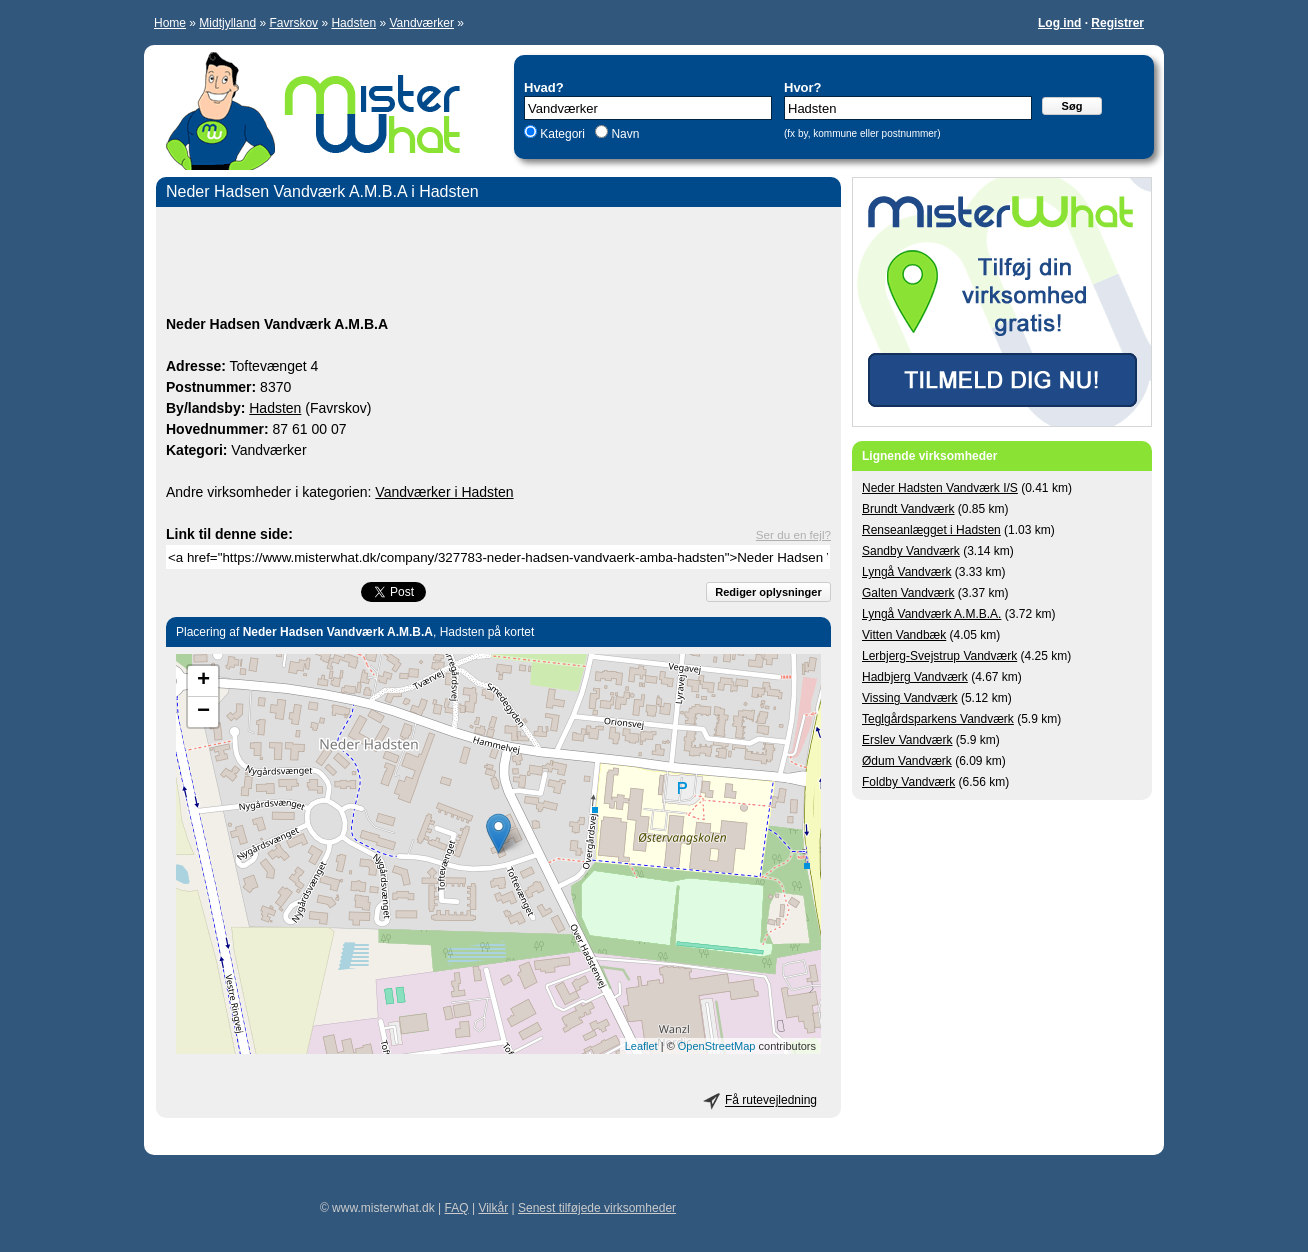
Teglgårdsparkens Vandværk (938, 719)
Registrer (1117, 23)
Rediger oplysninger (768, 592)
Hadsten (353, 23)
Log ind (1059, 23)
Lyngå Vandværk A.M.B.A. (931, 614)
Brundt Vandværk (908, 509)
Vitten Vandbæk (904, 635)
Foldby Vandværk (908, 782)
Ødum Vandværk (907, 761)
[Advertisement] (498, 264)
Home (170, 23)
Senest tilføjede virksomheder (597, 1208)
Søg (1072, 106)
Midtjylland (227, 23)
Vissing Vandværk (910, 698)
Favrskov (293, 23)
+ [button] (203, 681)
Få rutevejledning (771, 1101)
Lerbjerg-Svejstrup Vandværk (939, 656)
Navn (623, 134)
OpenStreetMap (717, 1046)
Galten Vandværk (908, 593)
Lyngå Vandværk (906, 572)
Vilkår (493, 1208)
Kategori (562, 134)
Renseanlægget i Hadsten (931, 530)
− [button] (203, 712)
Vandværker (421, 23)
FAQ (457, 1208)
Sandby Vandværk (911, 551)
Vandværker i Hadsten (444, 492)
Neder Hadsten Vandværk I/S (940, 488)
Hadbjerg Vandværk (915, 677)
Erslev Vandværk (907, 740)
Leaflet (641, 1046)
